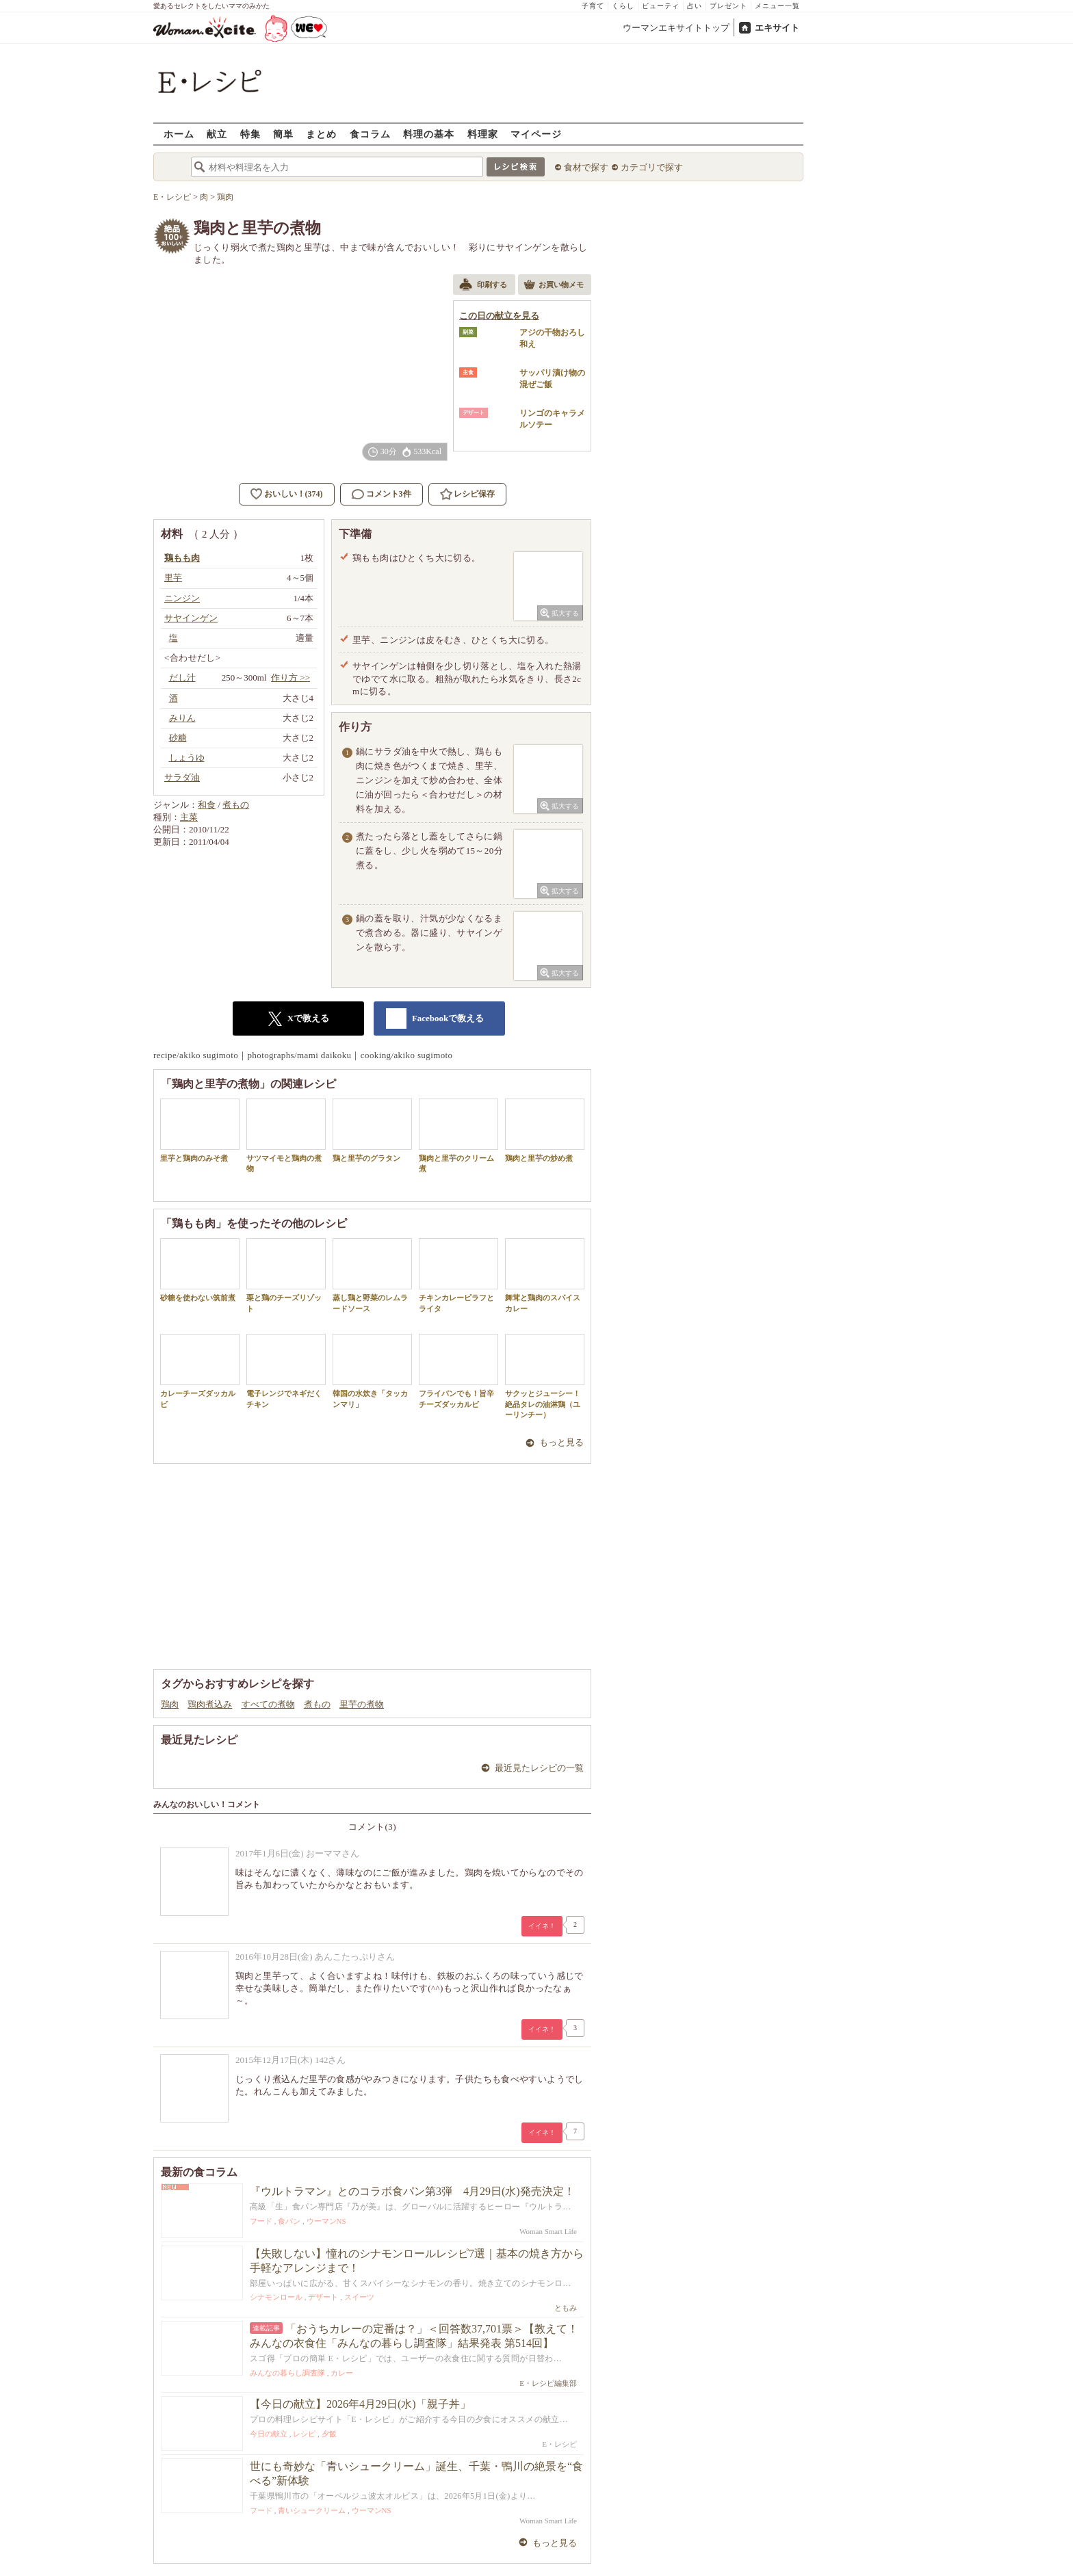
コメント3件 (381, 494)
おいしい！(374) (293, 494)
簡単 (283, 133)
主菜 (189, 817)
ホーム (179, 133)
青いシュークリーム (312, 2510)
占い (694, 6)
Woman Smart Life (548, 2231)
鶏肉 (170, 1704)
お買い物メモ (553, 286)
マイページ (536, 133)
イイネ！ (542, 1926)
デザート (323, 2297)
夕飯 (329, 2434)
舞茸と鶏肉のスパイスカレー (544, 1275)
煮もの (235, 805)
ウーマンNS (326, 2221)
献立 (217, 133)
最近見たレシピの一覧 (539, 1768)
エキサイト (777, 28)
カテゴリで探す (652, 167)
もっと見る (561, 1442)
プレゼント (728, 6)
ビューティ (661, 6)
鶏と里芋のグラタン (372, 1130)
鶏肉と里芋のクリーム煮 (458, 1135)
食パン (289, 2221)
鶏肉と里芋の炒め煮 (544, 1130)
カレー (342, 2373)
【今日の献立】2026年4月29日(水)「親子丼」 (360, 2404)
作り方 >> (290, 677)
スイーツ (359, 2297)
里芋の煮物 (361, 1704)
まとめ (321, 133)
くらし (623, 6)
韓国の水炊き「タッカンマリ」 (372, 1371)
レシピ (304, 2434)
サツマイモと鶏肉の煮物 (286, 1135)
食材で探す (586, 167)
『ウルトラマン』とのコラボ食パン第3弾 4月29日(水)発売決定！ (412, 2191)
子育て (593, 6)
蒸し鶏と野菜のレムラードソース (372, 1275)
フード (261, 2221)
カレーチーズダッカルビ (200, 1371)
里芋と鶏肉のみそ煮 (200, 1130)
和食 (207, 805)
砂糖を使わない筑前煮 (200, 1270)
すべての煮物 (268, 1704)
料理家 (482, 133)
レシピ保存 (474, 494)
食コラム (370, 133)
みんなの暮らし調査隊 (287, 2373)
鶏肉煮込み (210, 1704)
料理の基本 (428, 133)
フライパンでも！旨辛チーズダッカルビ (458, 1371)
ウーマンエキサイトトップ (676, 28)
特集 (250, 133)
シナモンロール (276, 2297)
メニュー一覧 (777, 6)
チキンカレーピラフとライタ (458, 1275)
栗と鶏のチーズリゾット (286, 1275)
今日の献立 (268, 2434)
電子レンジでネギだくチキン (286, 1371)
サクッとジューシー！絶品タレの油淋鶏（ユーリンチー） (544, 1376)
